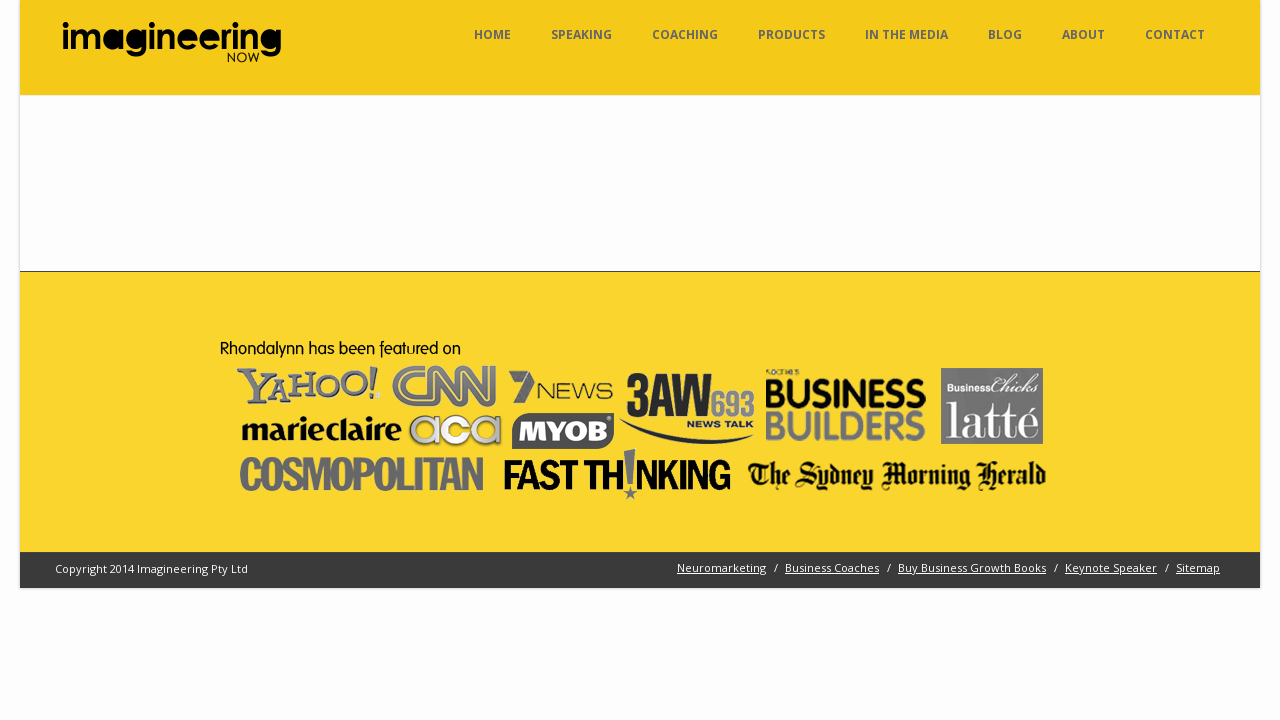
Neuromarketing (721, 567)
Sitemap (1198, 567)
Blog (1005, 34)
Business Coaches (832, 567)
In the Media (906, 34)
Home (492, 34)
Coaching (685, 34)
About (1083, 34)
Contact (1175, 34)
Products (791, 34)
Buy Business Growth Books (972, 567)
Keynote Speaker (1111, 567)
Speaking (581, 34)
